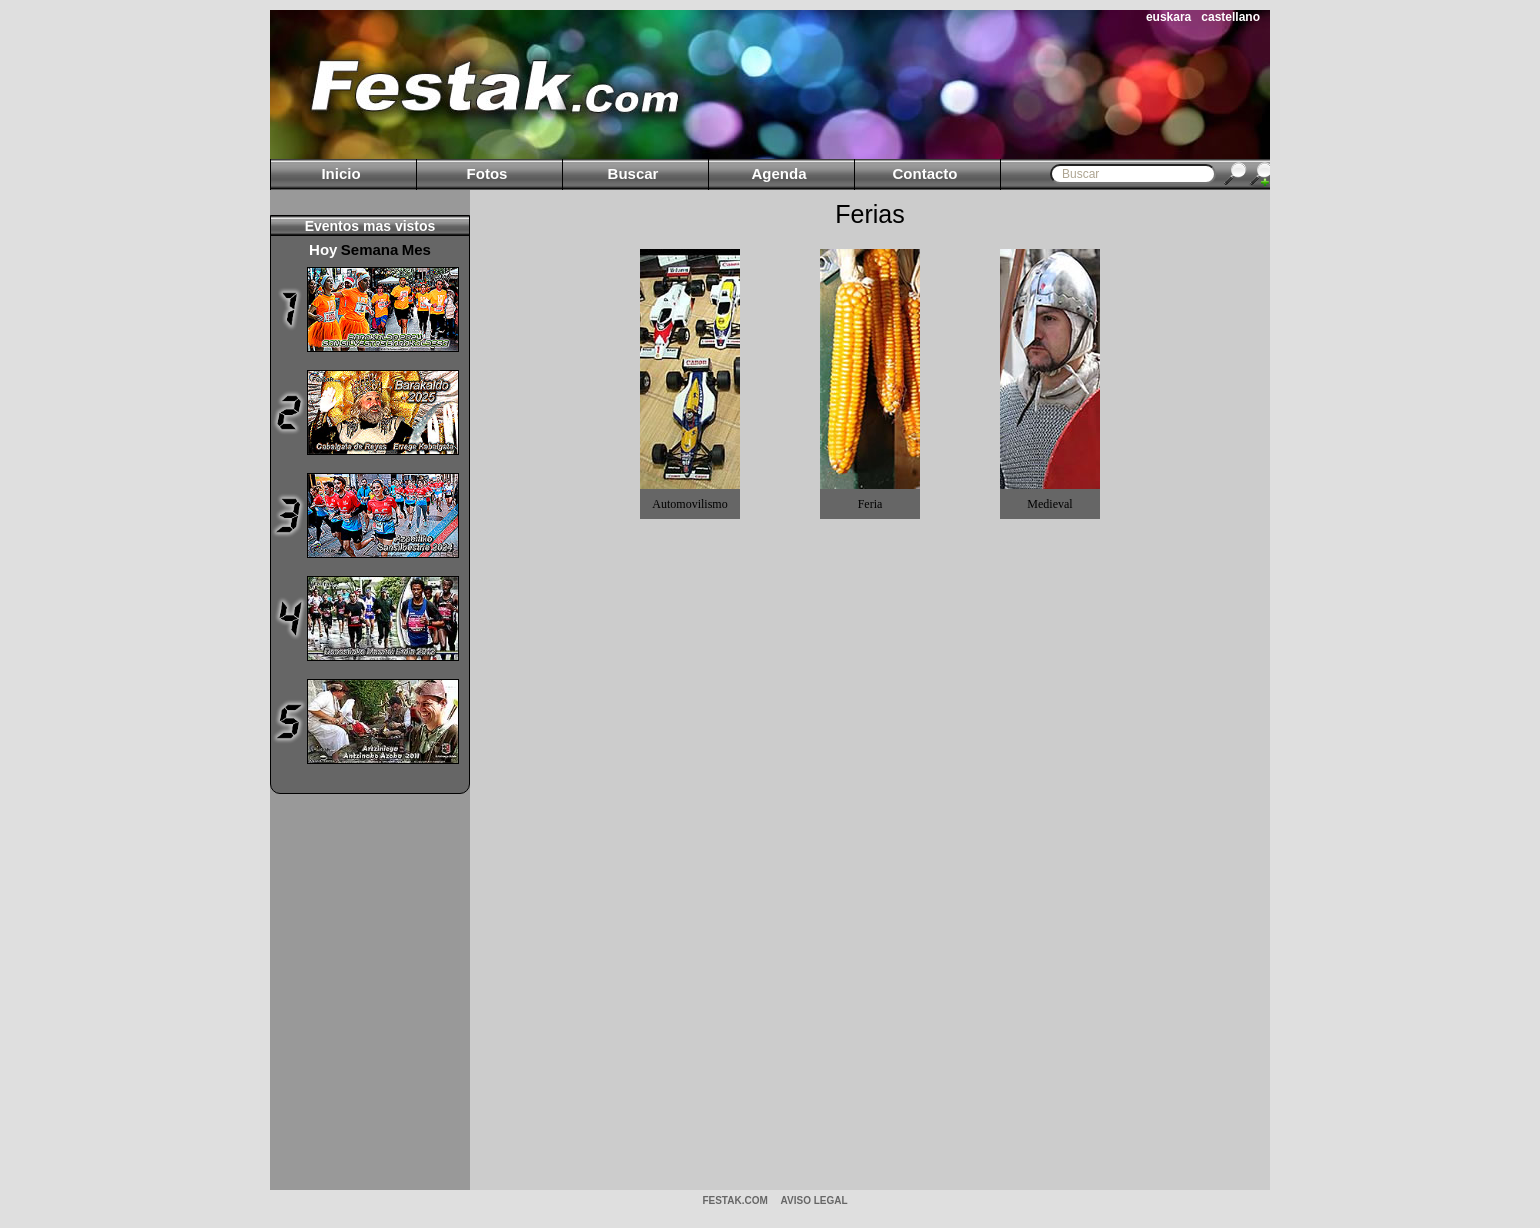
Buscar (633, 173)
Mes (416, 249)
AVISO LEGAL (814, 1200)
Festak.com (734, 1200)
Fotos (487, 173)
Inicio (340, 173)
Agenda (778, 173)
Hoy (323, 249)
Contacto (925, 173)
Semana (370, 249)
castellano (1230, 17)
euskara (1168, 17)
